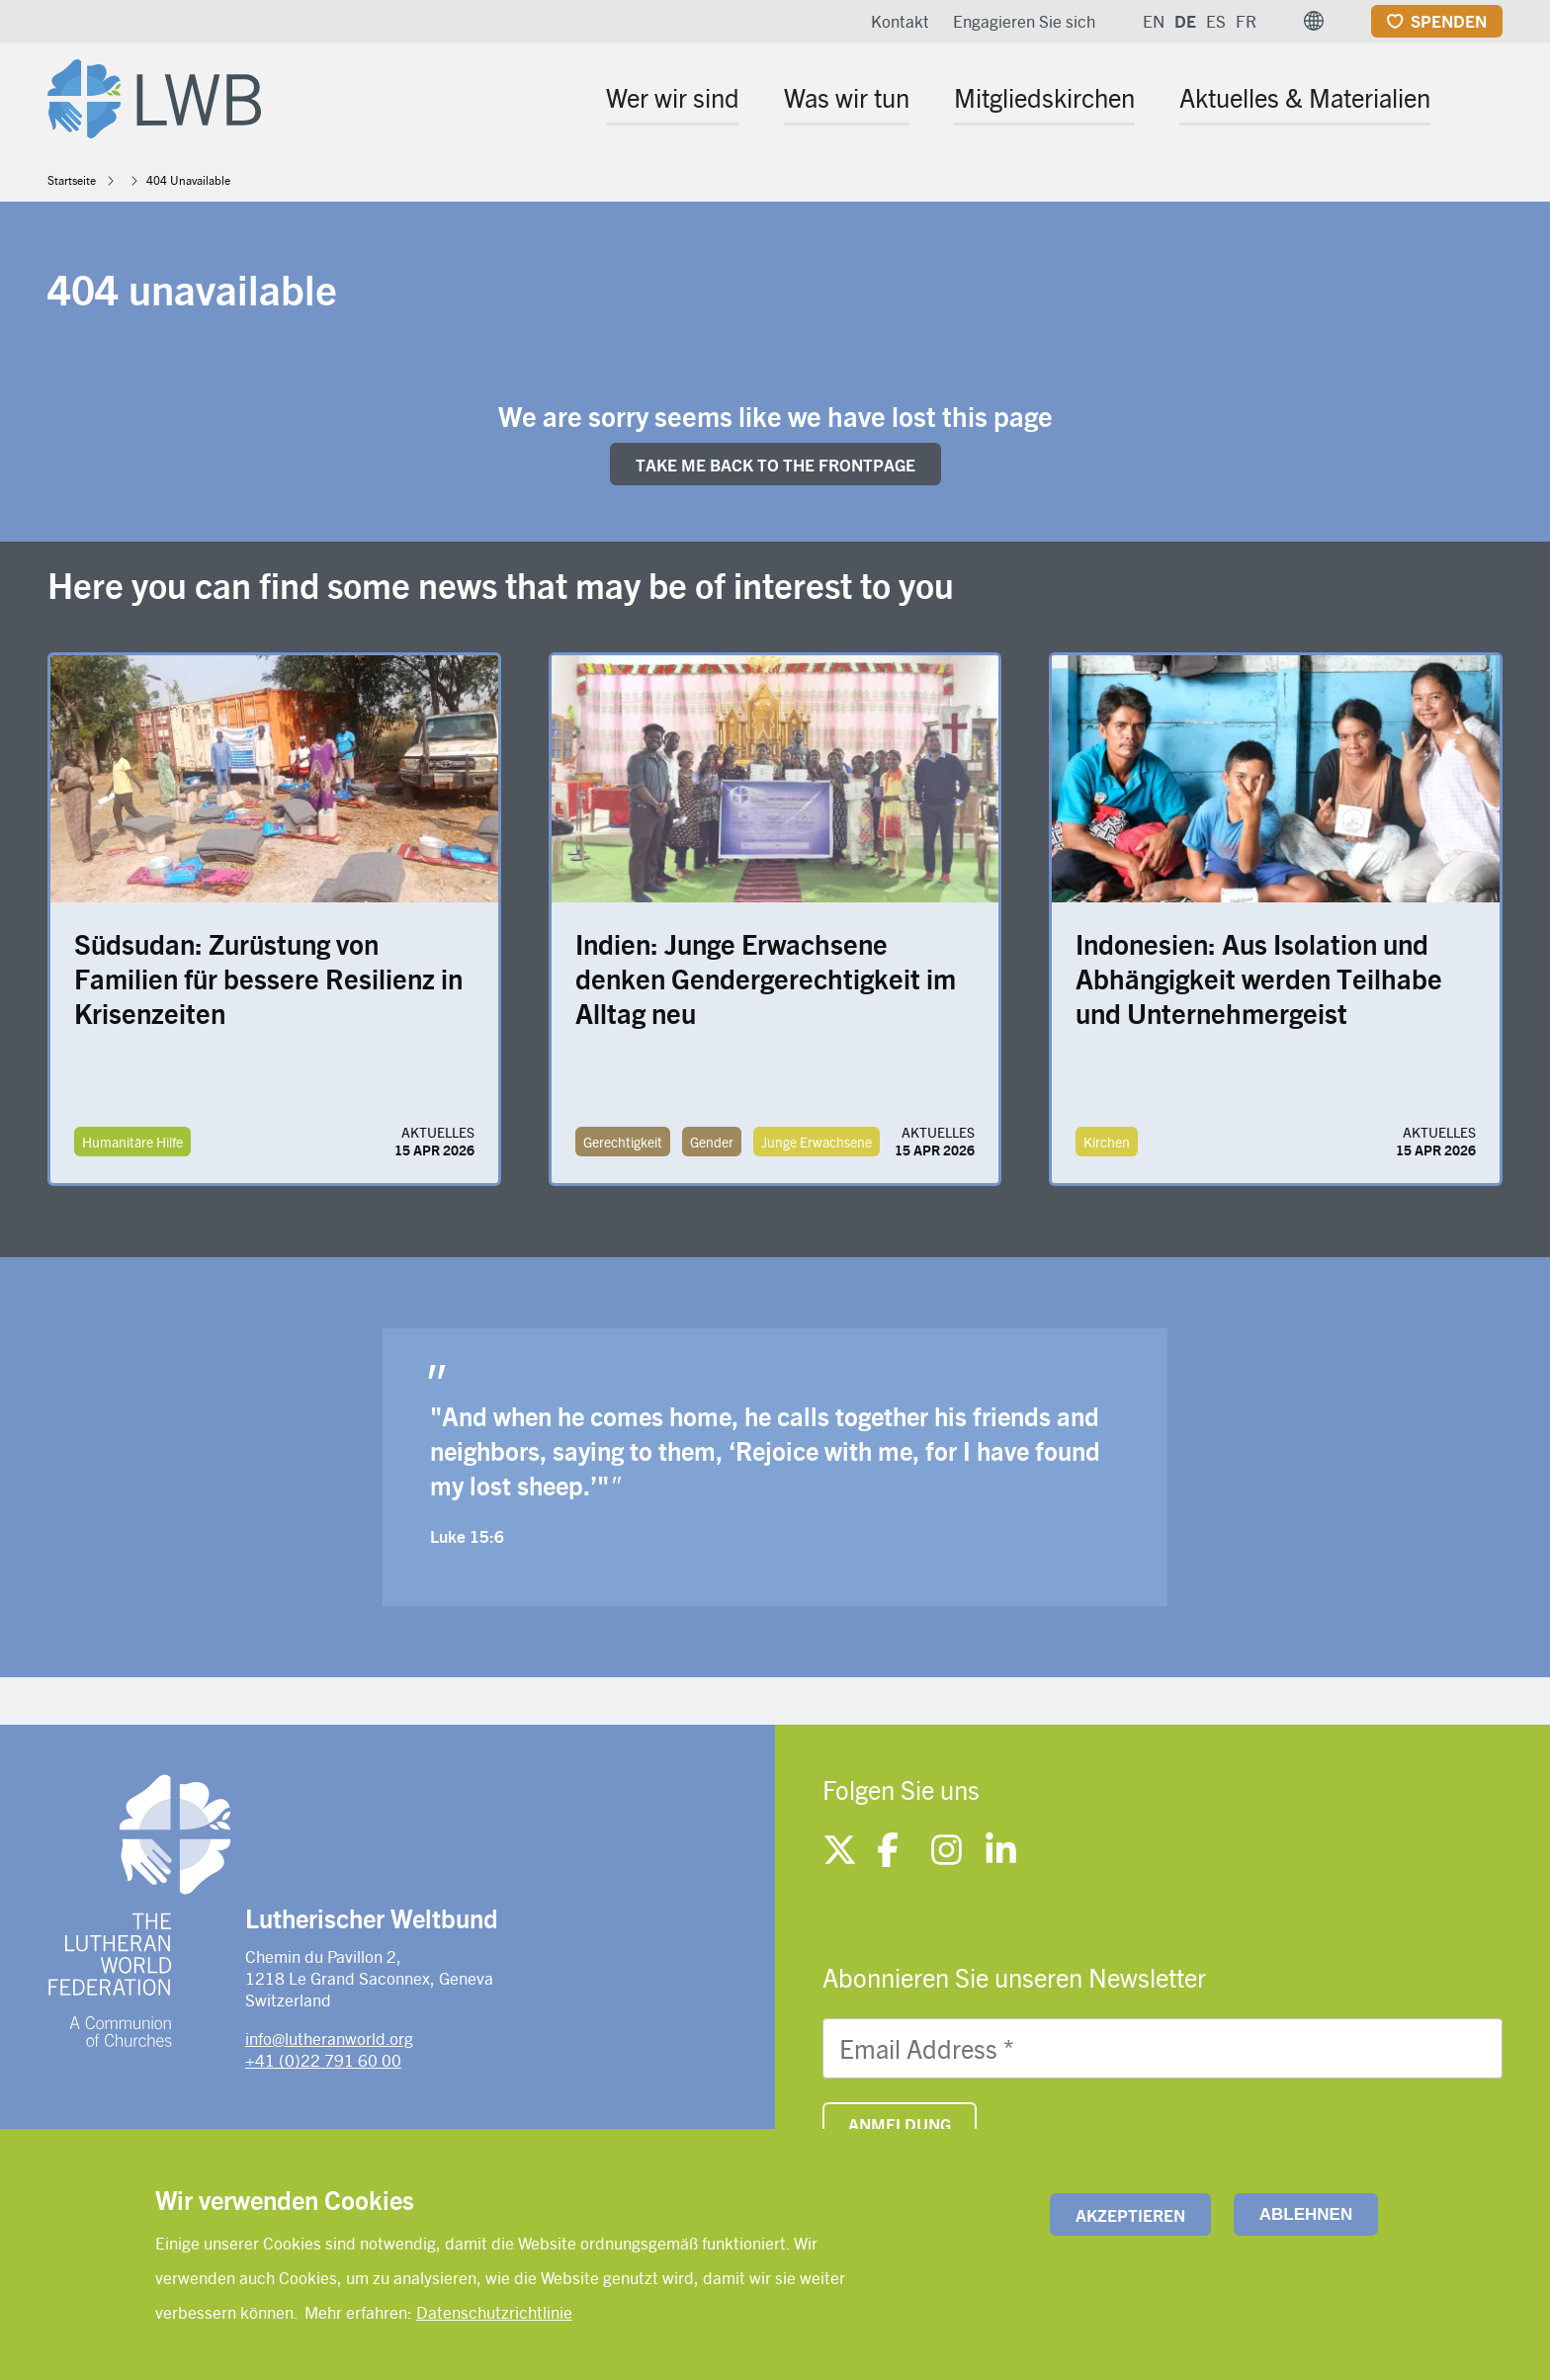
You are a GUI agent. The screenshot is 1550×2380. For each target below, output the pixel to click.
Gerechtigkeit (622, 1141)
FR (1246, 21)
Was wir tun (846, 97)
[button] (1314, 21)
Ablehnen (1305, 2214)
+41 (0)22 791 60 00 (323, 2060)
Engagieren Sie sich (1024, 21)
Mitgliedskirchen (1044, 97)
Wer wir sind (672, 97)
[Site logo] (154, 95)
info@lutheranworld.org (329, 2038)
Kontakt (900, 21)
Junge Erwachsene (816, 1141)
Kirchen (1106, 1141)
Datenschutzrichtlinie (494, 2312)
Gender (711, 1141)
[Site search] (1489, 100)
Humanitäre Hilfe (132, 1141)
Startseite (71, 180)
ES (1216, 21)
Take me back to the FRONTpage (775, 464)
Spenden (1449, 21)
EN (1153, 21)
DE (1185, 21)
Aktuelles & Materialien (1304, 97)
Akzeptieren (1130, 2215)
